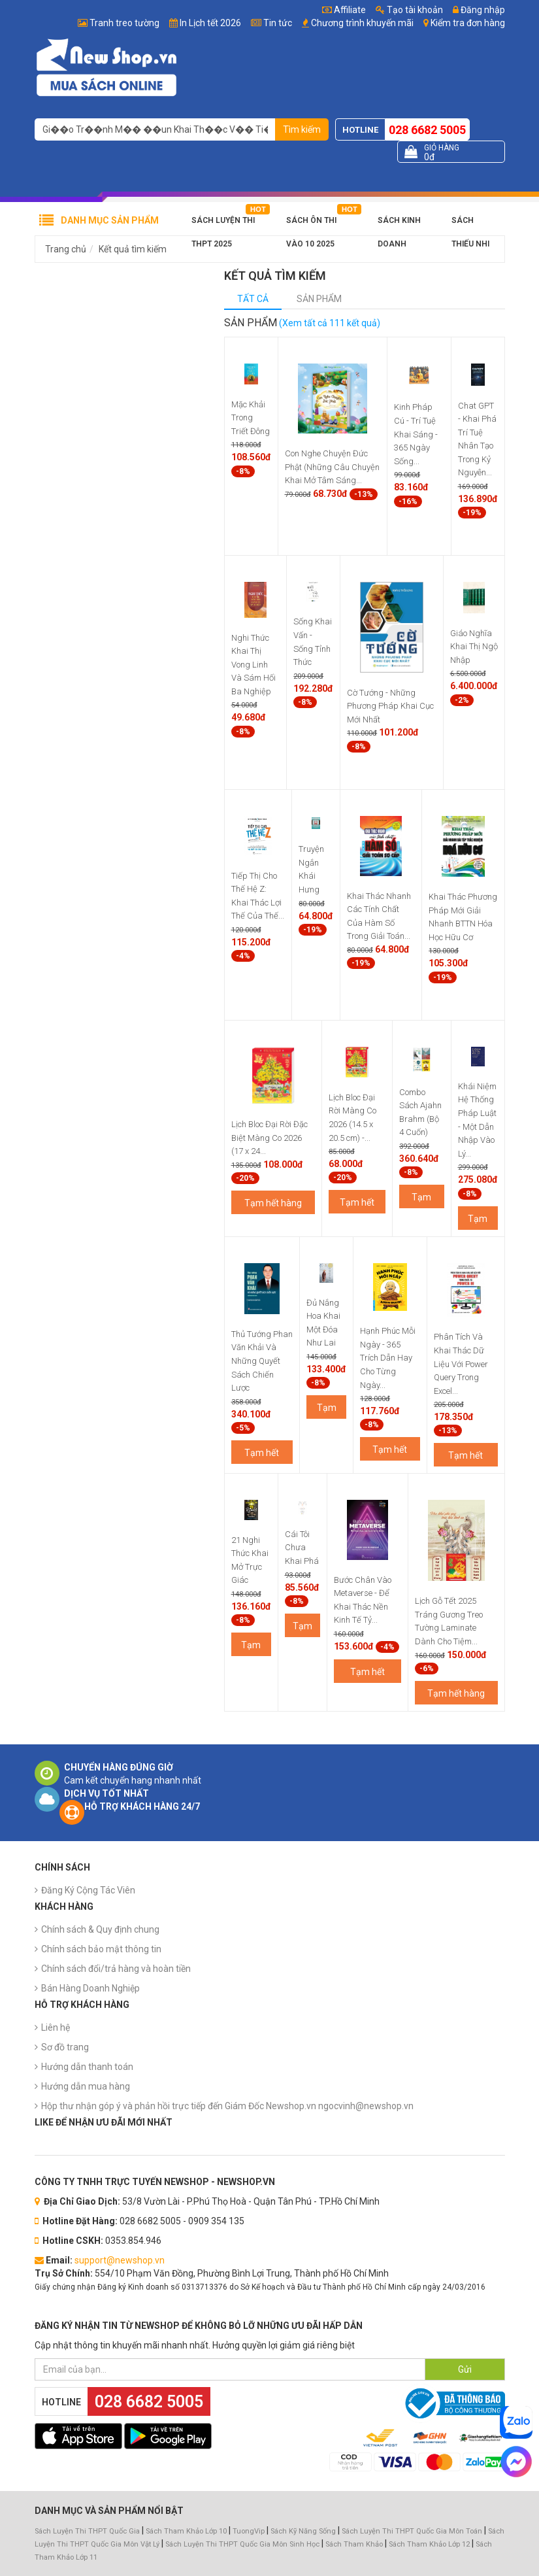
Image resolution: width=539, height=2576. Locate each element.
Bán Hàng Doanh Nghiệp (90, 1988)
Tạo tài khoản (409, 10)
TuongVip (249, 2531)
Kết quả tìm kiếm (133, 249)
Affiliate (344, 10)
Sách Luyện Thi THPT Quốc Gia (87, 2531)
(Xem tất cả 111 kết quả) (329, 323)
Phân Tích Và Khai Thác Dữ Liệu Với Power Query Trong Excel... (461, 1363)
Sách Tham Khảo (354, 2544)
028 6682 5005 (427, 130)
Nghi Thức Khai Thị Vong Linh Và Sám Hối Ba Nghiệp (253, 664)
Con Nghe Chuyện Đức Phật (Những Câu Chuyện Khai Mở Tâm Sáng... (332, 467)
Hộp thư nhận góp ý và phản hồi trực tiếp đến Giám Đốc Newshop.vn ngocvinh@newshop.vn (227, 2106)
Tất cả (253, 299)
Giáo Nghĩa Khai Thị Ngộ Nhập (474, 646)
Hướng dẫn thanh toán (87, 2066)
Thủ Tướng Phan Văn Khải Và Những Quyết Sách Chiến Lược (262, 1361)
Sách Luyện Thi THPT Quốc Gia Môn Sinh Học (242, 2544)
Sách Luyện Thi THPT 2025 (223, 224)
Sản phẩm (319, 299)
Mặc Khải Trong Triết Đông (250, 417)
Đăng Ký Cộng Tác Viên (88, 1890)
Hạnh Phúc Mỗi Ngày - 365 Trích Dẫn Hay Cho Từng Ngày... (388, 1357)
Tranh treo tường (124, 23)
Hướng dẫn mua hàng (85, 2086)
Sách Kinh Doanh (399, 224)
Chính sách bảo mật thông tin (101, 1949)
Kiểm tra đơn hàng (468, 23)
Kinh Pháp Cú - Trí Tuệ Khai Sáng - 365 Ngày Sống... (416, 434)
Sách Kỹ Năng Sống (303, 2531)
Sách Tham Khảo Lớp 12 (430, 2544)
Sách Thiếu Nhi (470, 224)
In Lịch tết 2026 (210, 23)
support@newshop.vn (119, 2260)
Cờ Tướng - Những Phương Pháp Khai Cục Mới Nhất (390, 706)
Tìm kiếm (302, 129)
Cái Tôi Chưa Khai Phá (302, 1547)
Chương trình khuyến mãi (362, 23)
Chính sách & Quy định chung (100, 1929)
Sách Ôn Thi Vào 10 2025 (311, 224)
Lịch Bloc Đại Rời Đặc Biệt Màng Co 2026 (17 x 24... (269, 1137)
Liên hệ (55, 2027)
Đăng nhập (479, 10)
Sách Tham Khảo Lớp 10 (186, 2531)
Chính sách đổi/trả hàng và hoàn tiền (116, 1968)
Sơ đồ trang (65, 2047)
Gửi (465, 2369)
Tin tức (277, 23)
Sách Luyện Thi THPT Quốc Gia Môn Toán (412, 2531)
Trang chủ (65, 249)
